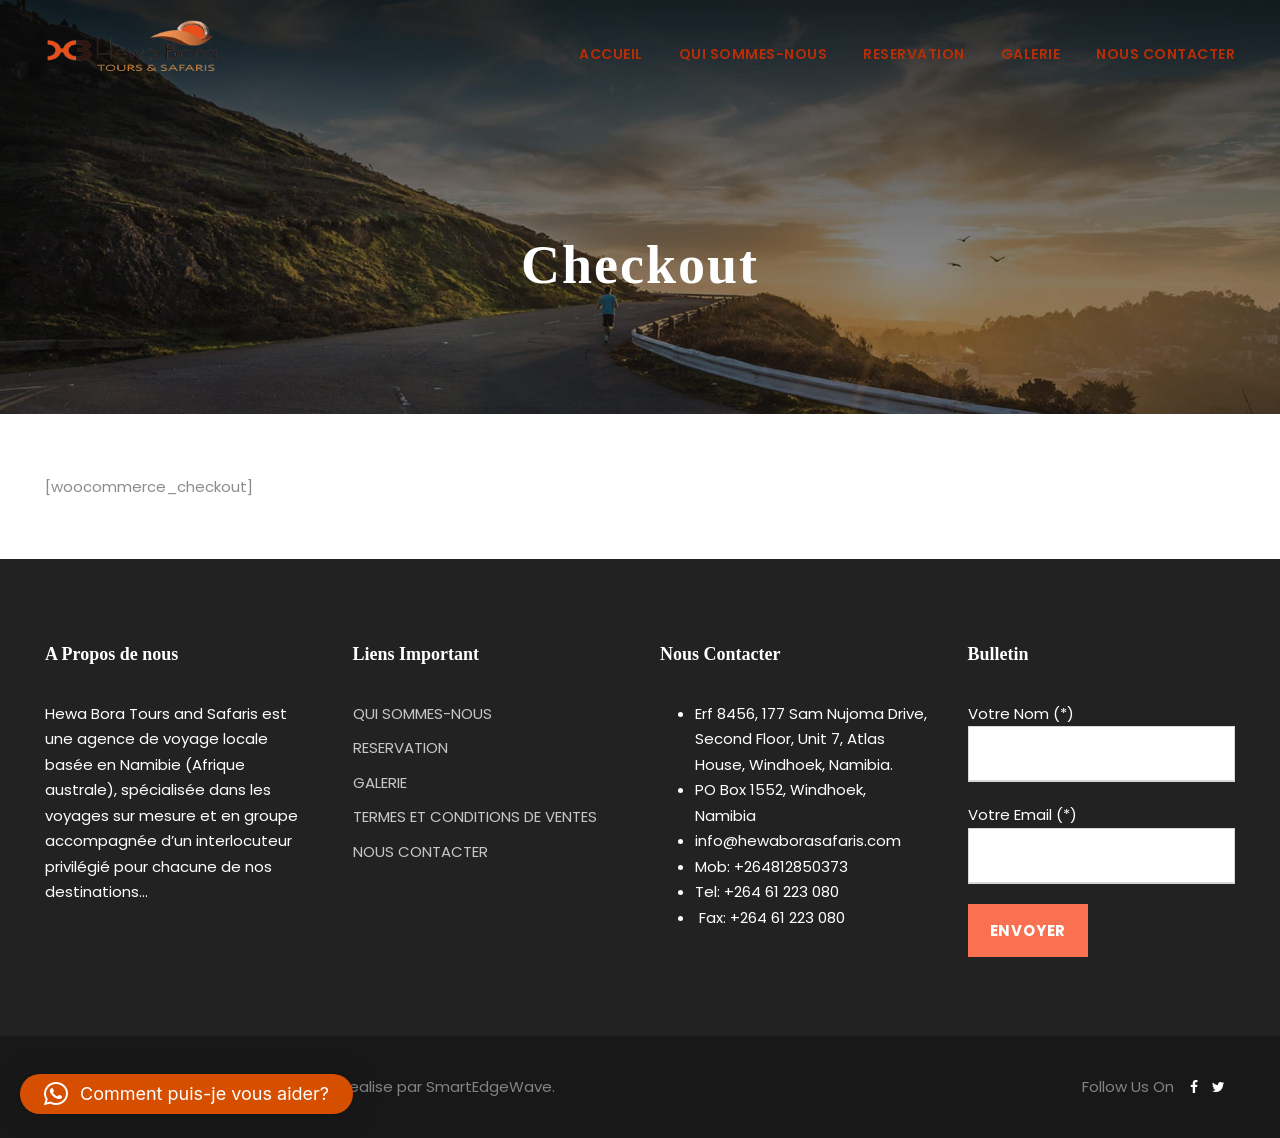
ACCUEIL (611, 54)
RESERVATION (914, 54)
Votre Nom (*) (1102, 743)
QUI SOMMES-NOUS (753, 54)
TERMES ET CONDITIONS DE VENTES (475, 816)
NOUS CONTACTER (1165, 54)
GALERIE (1031, 54)
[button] (186, 1094)
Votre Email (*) (1102, 844)
